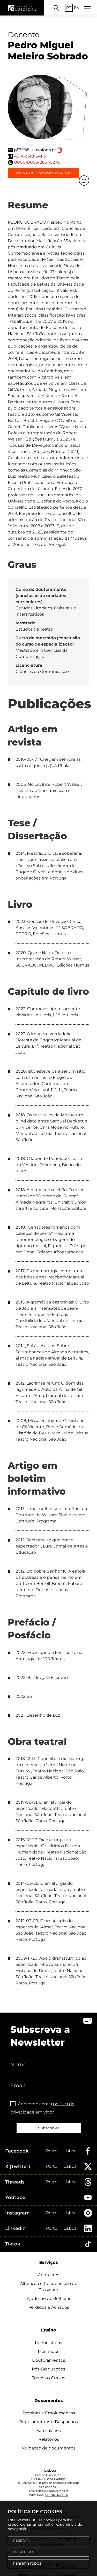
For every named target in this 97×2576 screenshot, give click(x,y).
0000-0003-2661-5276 (37, 162)
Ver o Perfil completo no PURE (43, 173)
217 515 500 (30, 2483)
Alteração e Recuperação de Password (48, 2286)
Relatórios (48, 2439)
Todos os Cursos (48, 2377)
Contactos (48, 2274)
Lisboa (70, 2150)
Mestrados (48, 2351)
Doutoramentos (48, 2360)
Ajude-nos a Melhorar (48, 2298)
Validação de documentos (49, 2448)
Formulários (48, 2430)
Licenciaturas (48, 2342)
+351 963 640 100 (56, 2495)
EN (76, 7)
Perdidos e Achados (48, 2307)
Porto (51, 2150)
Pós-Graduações (48, 2369)
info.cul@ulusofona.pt (53, 2491)
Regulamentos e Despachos (48, 2421)
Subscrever (48, 2128)
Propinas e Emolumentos (48, 2412)
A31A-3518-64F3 (30, 156)
